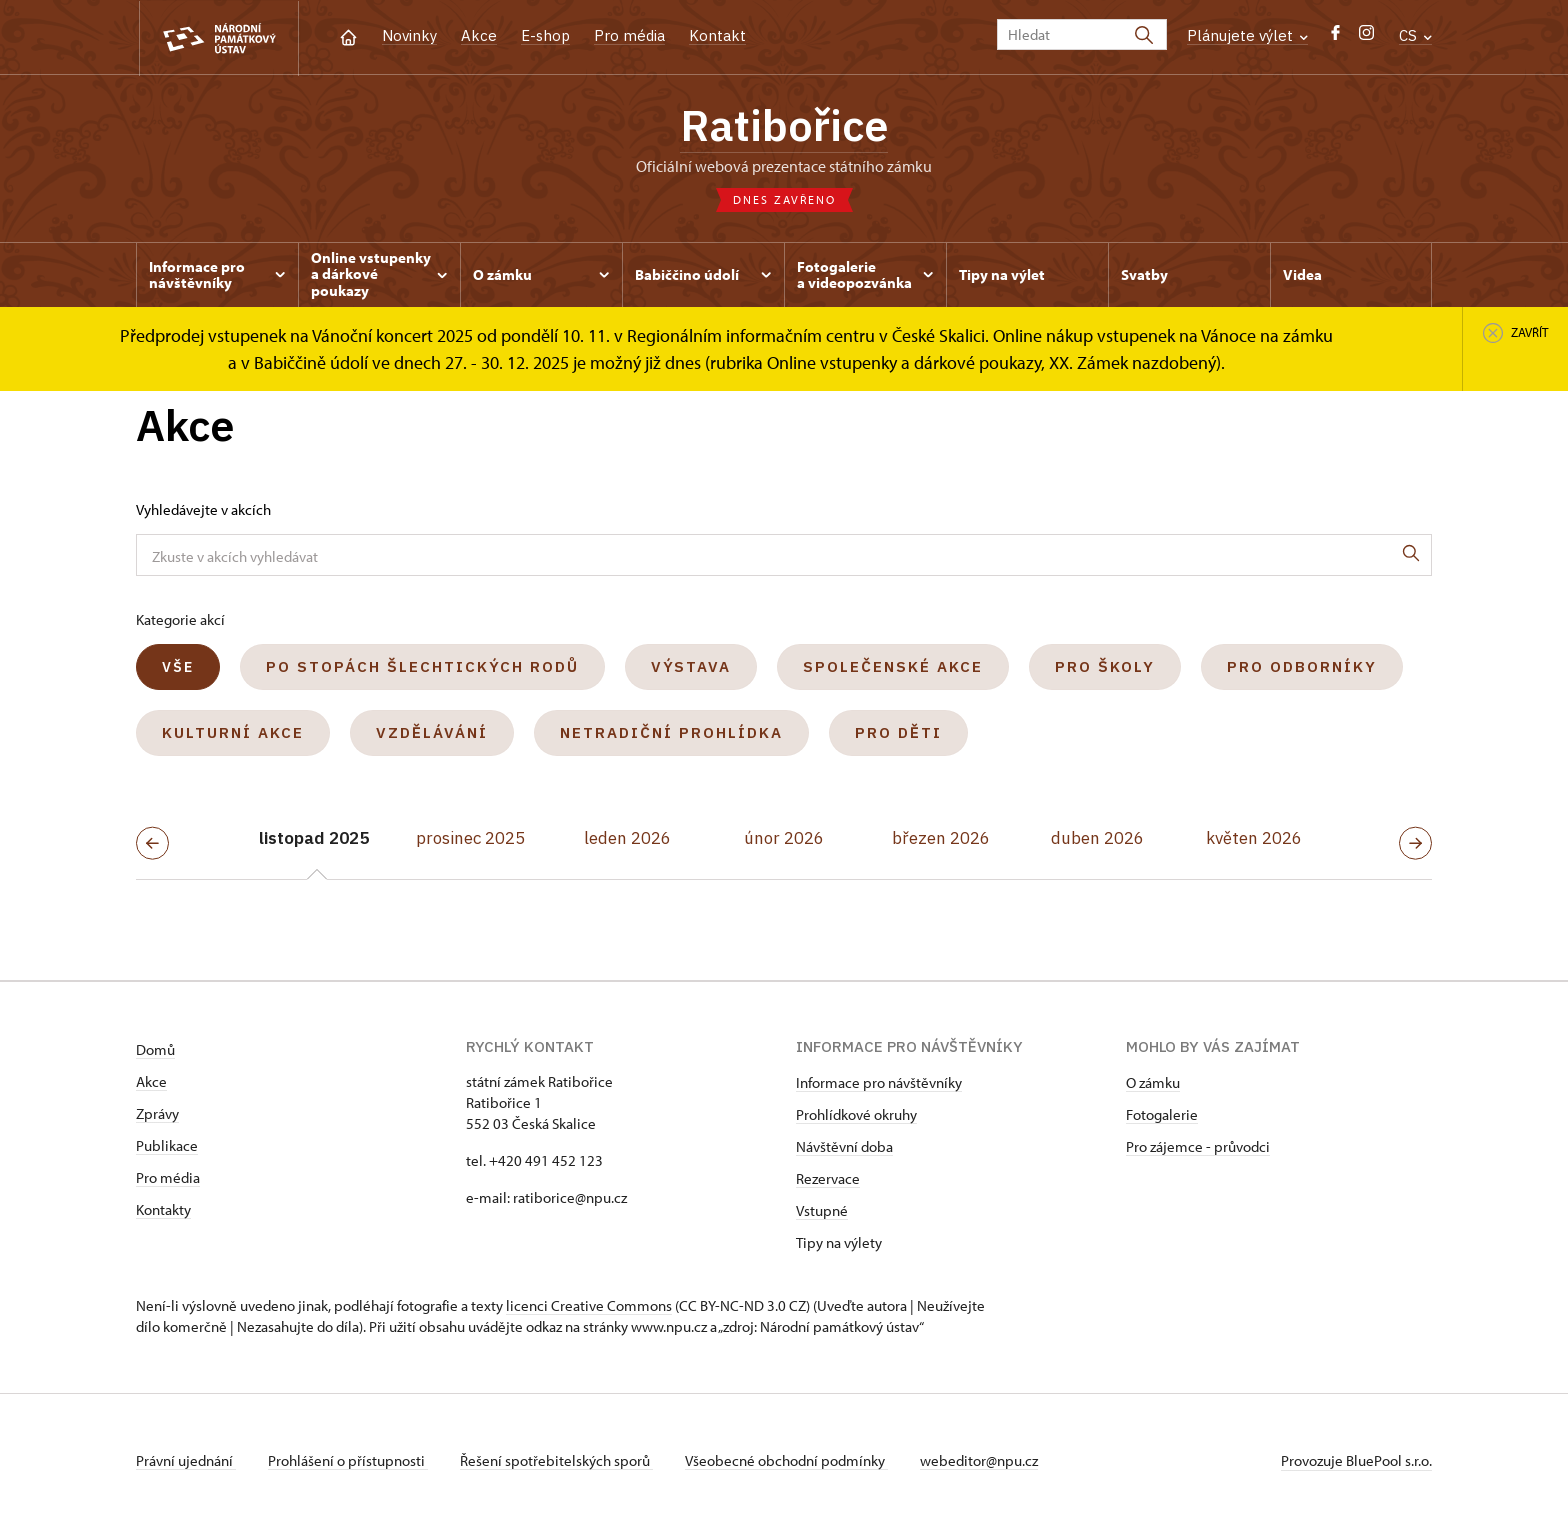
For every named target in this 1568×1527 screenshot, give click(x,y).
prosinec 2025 (470, 838)
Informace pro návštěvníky (879, 1082)
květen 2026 (1254, 838)
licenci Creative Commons (589, 1305)
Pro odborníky (1302, 666)
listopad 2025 (314, 838)
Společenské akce (893, 666)
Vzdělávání (432, 732)
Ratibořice (784, 125)
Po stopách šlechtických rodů (422, 666)
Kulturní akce (233, 732)
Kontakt (717, 35)
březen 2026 (941, 838)
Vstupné (822, 1210)
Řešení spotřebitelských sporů (556, 1460)
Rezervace (828, 1178)
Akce (479, 35)
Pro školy (1105, 666)
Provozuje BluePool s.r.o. (1356, 1460)
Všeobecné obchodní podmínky (786, 1460)
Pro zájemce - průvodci (1198, 1146)
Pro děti (898, 732)
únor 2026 (784, 838)
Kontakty (163, 1209)
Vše (178, 667)
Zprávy (157, 1113)
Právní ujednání (186, 1460)
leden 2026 (627, 838)
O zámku (1153, 1082)
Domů (155, 1049)
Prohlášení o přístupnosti (348, 1460)
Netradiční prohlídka (671, 732)
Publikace (167, 1145)
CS (1415, 35)
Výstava (691, 666)
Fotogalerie (1162, 1114)
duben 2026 (1097, 838)
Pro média (629, 35)
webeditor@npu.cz (979, 1460)
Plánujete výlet (1247, 35)
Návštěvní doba (844, 1146)
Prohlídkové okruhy (856, 1114)
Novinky (409, 35)
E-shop (545, 35)
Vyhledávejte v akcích (203, 509)
